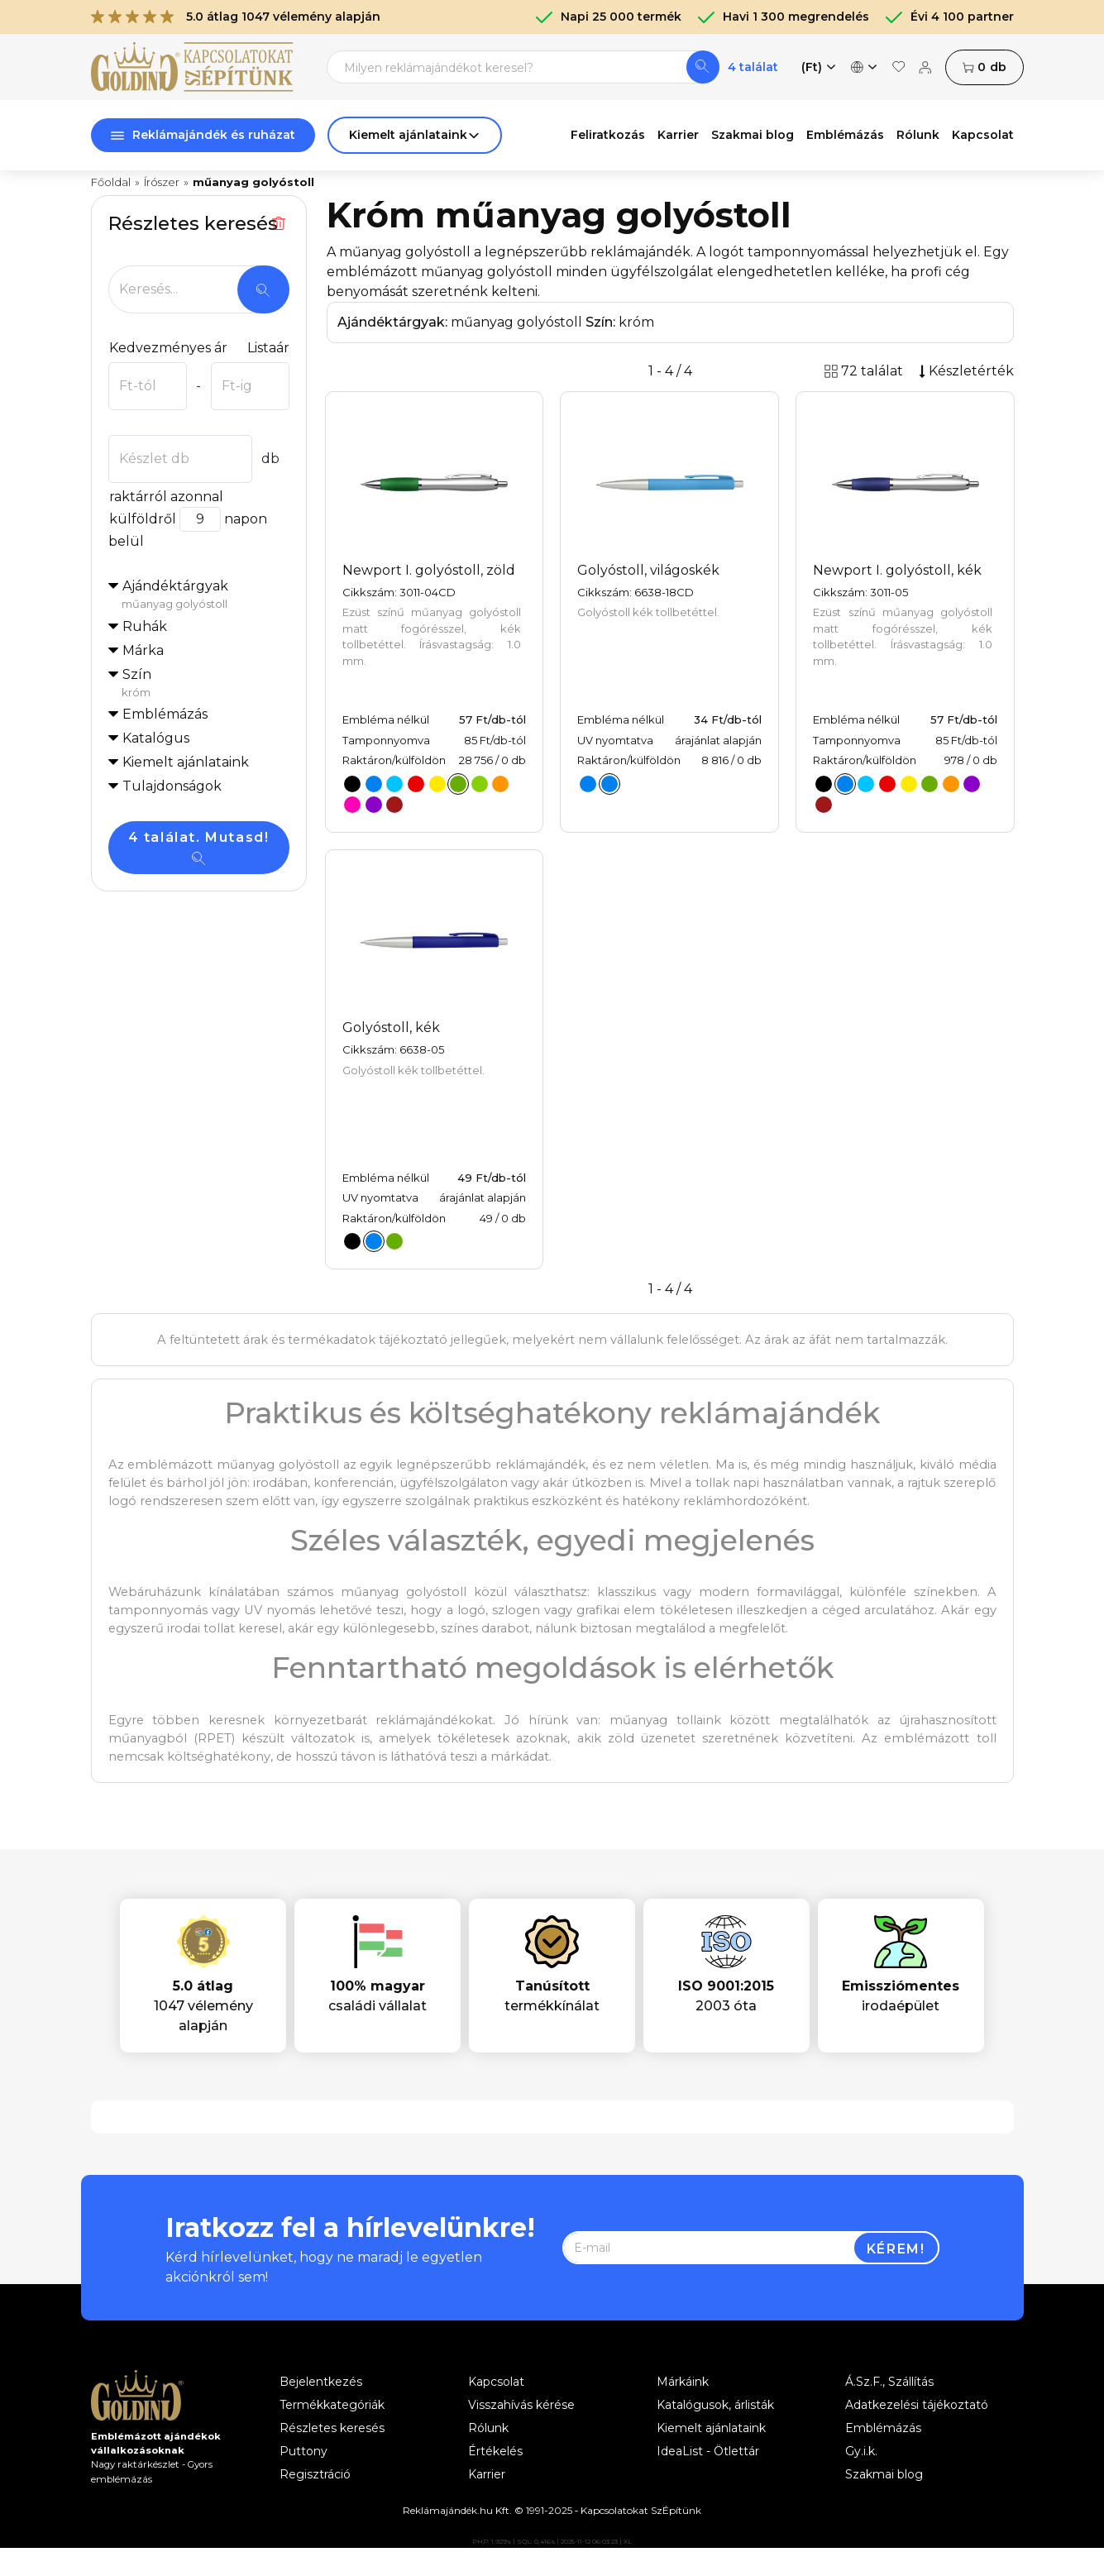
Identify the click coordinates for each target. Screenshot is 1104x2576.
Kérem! (896, 2249)
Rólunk (917, 134)
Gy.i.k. (861, 2451)
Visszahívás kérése (521, 2404)
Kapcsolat (983, 134)
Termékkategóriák (332, 2404)
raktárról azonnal (165, 496)
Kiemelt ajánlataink (711, 2428)
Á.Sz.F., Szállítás (889, 2381)
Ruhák (144, 626)
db (984, 67)
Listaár (267, 348)
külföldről (142, 519)
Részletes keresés (332, 2428)
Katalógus (155, 738)
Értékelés (495, 2451)
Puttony (303, 2451)
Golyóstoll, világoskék (648, 570)
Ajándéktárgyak (205, 595)
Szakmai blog (752, 134)
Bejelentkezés (321, 2381)
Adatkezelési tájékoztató (916, 2404)
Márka (143, 650)
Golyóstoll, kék (391, 1027)
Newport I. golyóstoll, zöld (428, 570)
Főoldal (111, 182)
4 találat (753, 67)
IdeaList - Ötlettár (708, 2451)
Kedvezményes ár (167, 348)
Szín (205, 684)
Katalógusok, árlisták (715, 2404)
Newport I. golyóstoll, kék (897, 570)
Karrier (678, 134)
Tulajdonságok (172, 786)
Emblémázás (845, 134)
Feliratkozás (608, 134)
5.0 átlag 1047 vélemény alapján (235, 16)
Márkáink (683, 2381)
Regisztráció (315, 2474)
